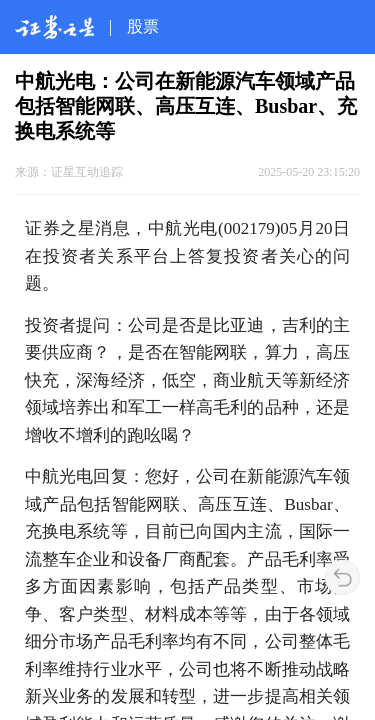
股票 (143, 26)
